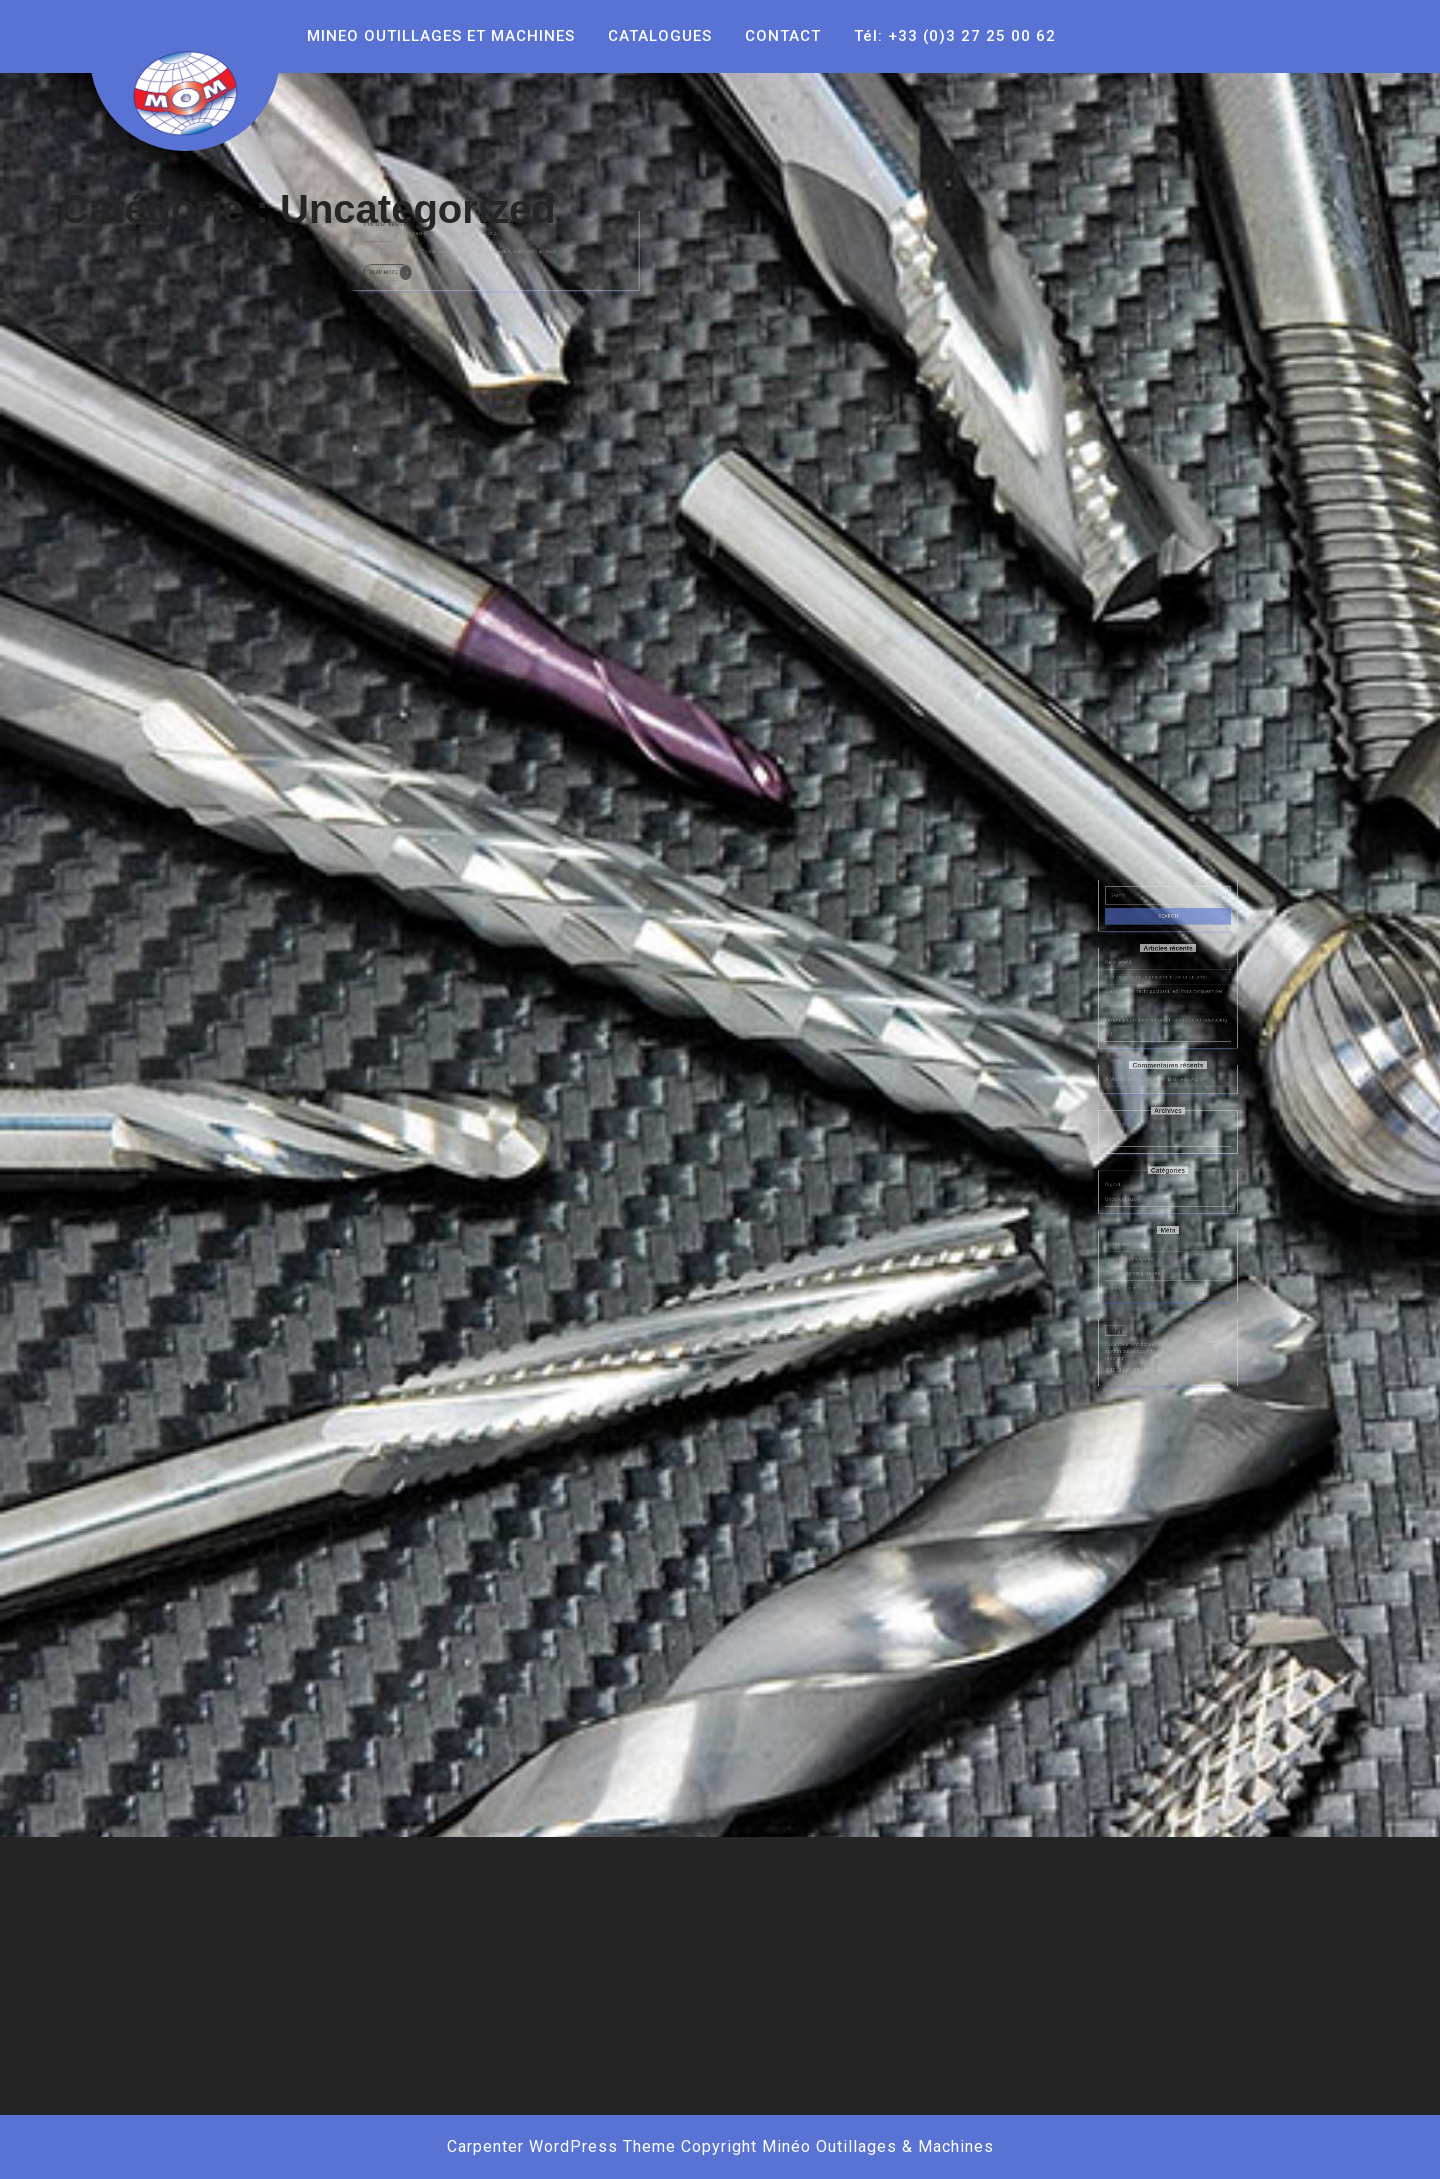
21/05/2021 (424, 210)
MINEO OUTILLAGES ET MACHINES (441, 36)
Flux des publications (1144, 1241)
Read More (428, 236)
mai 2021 (1135, 1155)
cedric (447, 210)
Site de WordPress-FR (1144, 1260)
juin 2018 (1135, 1164)
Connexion (1136, 1232)
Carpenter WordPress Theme (561, 2146)
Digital (1133, 1193)
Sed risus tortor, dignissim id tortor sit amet (1161, 1060)
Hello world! (427, 204)
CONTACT (783, 36)
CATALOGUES (660, 36)
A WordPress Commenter (1147, 1126)
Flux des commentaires (1145, 1250)
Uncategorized (1139, 1203)
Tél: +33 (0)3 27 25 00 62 (955, 36)
